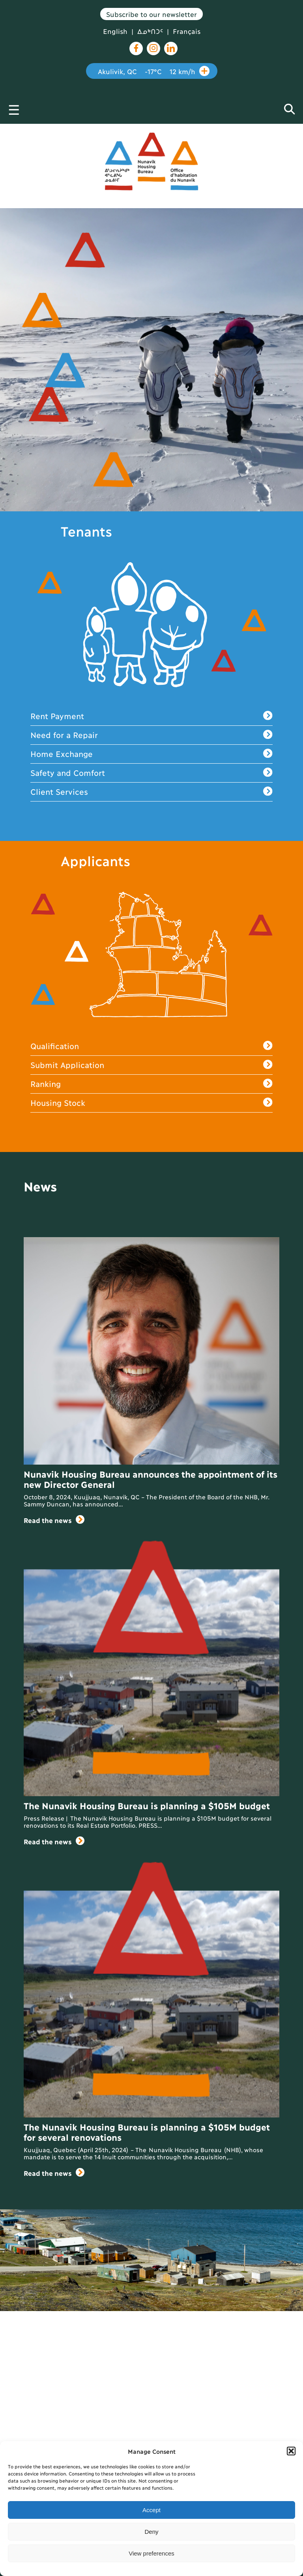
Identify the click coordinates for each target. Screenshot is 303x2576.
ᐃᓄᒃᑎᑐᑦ (150, 31)
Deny (151, 2531)
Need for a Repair (151, 735)
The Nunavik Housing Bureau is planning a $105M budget (147, 1805)
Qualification (151, 1046)
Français (186, 31)
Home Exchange (151, 754)
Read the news (54, 1520)
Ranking (151, 1084)
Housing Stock (151, 1103)
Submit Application (151, 1065)
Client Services (151, 792)
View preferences (151, 2553)
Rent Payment (151, 716)
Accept (151, 2510)
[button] (291, 2451)
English (115, 31)
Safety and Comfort (151, 773)
